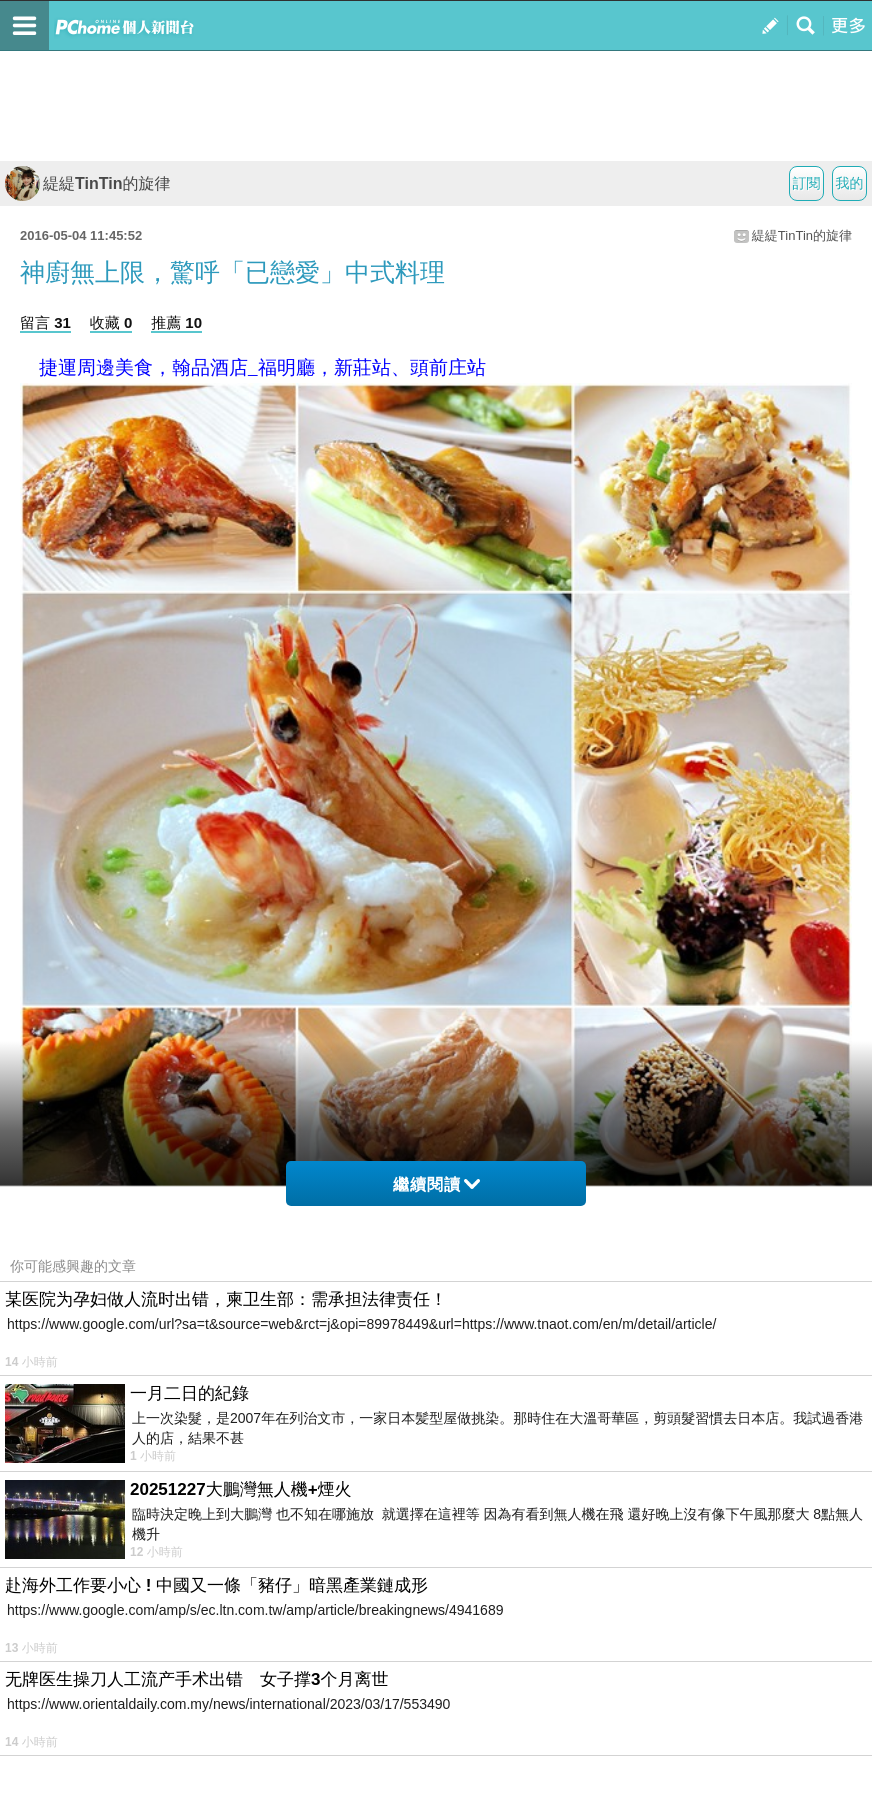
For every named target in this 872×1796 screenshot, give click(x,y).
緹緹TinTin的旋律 (87, 183)
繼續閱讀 (436, 1184)
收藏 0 (111, 322)
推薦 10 (176, 322)
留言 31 (45, 322)
